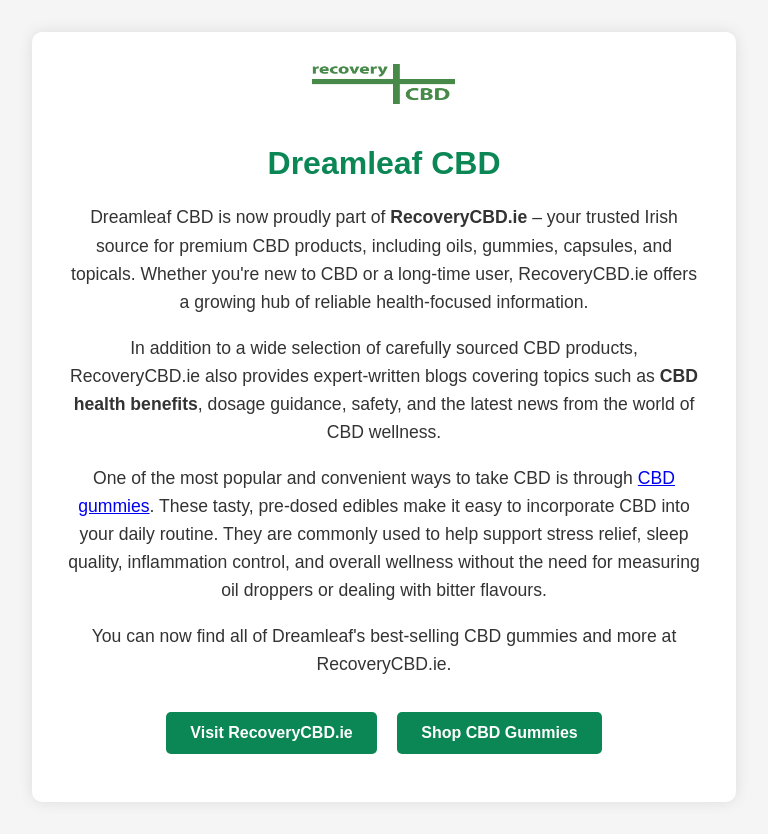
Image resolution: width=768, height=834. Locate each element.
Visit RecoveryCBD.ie (271, 732)
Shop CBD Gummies (499, 732)
